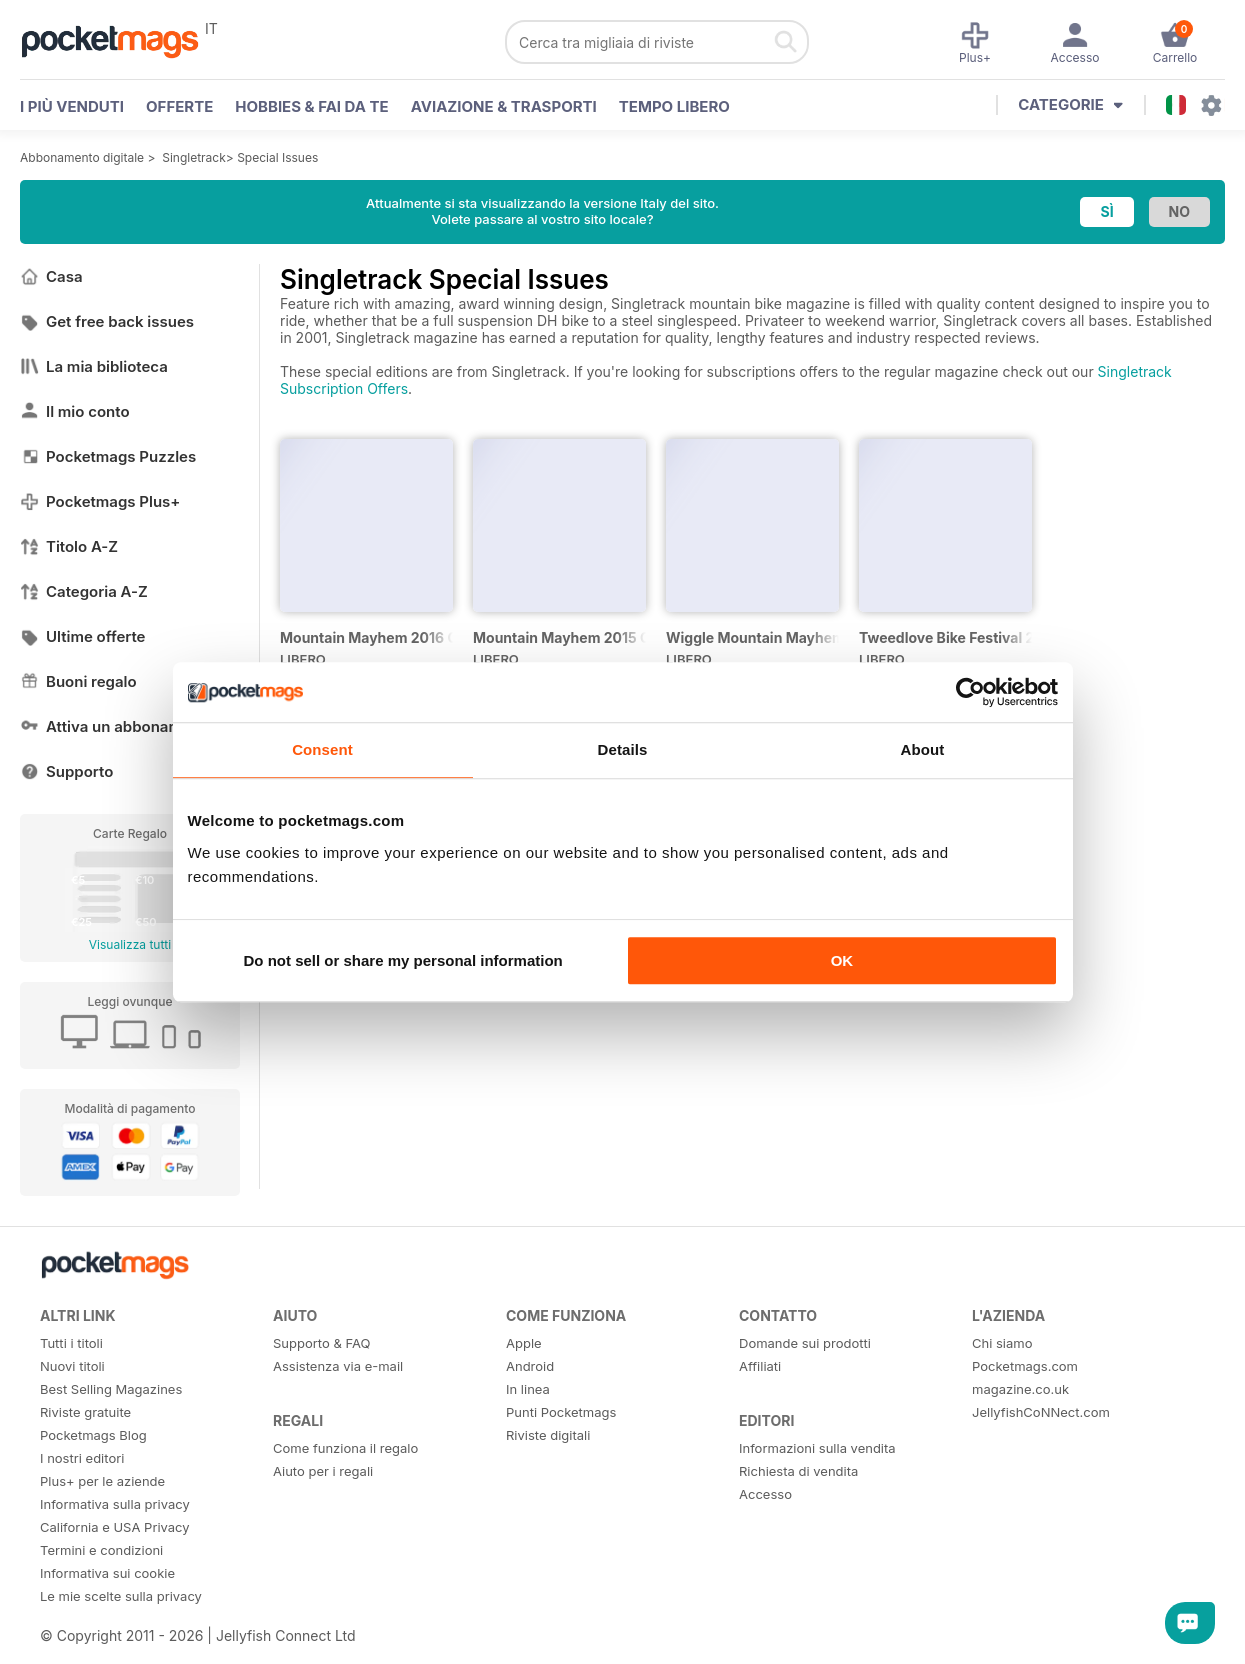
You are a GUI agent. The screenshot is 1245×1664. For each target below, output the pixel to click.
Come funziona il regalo (345, 1448)
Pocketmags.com (1025, 1366)
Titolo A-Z (69, 546)
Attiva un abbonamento (117, 726)
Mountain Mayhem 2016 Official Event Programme (366, 637)
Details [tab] (623, 749)
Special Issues (277, 157)
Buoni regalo (78, 681)
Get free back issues (107, 321)
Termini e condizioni (101, 1550)
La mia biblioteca (94, 366)
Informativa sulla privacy (115, 1504)
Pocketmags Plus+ (100, 501)
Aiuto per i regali (323, 1471)
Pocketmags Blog (93, 1435)
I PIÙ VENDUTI (72, 106)
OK (842, 960)
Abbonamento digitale (82, 157)
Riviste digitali (548, 1435)
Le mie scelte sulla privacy (121, 1596)
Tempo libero (674, 106)
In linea (528, 1389)
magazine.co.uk (1020, 1389)
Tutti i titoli (71, 1343)
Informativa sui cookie (107, 1573)
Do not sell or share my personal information (403, 960)
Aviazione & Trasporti (504, 106)
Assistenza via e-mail (338, 1366)
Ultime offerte (83, 636)
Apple (524, 1343)
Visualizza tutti (130, 944)
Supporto (66, 771)
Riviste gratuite (85, 1412)
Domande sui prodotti (805, 1343)
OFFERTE (179, 106)
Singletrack (194, 157)
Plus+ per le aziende (102, 1481)
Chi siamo (1002, 1343)
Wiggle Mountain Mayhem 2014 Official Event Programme (752, 637)
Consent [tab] (322, 749)
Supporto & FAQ (321, 1343)
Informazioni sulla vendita (817, 1448)
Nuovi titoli (72, 1366)
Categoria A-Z (84, 591)
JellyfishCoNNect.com (1041, 1412)
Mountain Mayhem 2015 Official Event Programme (559, 637)
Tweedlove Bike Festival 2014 (945, 637)
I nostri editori (82, 1458)
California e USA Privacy (115, 1527)
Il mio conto (75, 411)
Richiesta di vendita (798, 1471)
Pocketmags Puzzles (108, 456)
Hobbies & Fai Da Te (311, 106)
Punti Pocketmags (561, 1412)
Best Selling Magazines (111, 1389)
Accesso (765, 1494)
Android (530, 1366)
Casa (51, 276)
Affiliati (760, 1366)
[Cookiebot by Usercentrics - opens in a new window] (970, 692)
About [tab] (923, 749)
